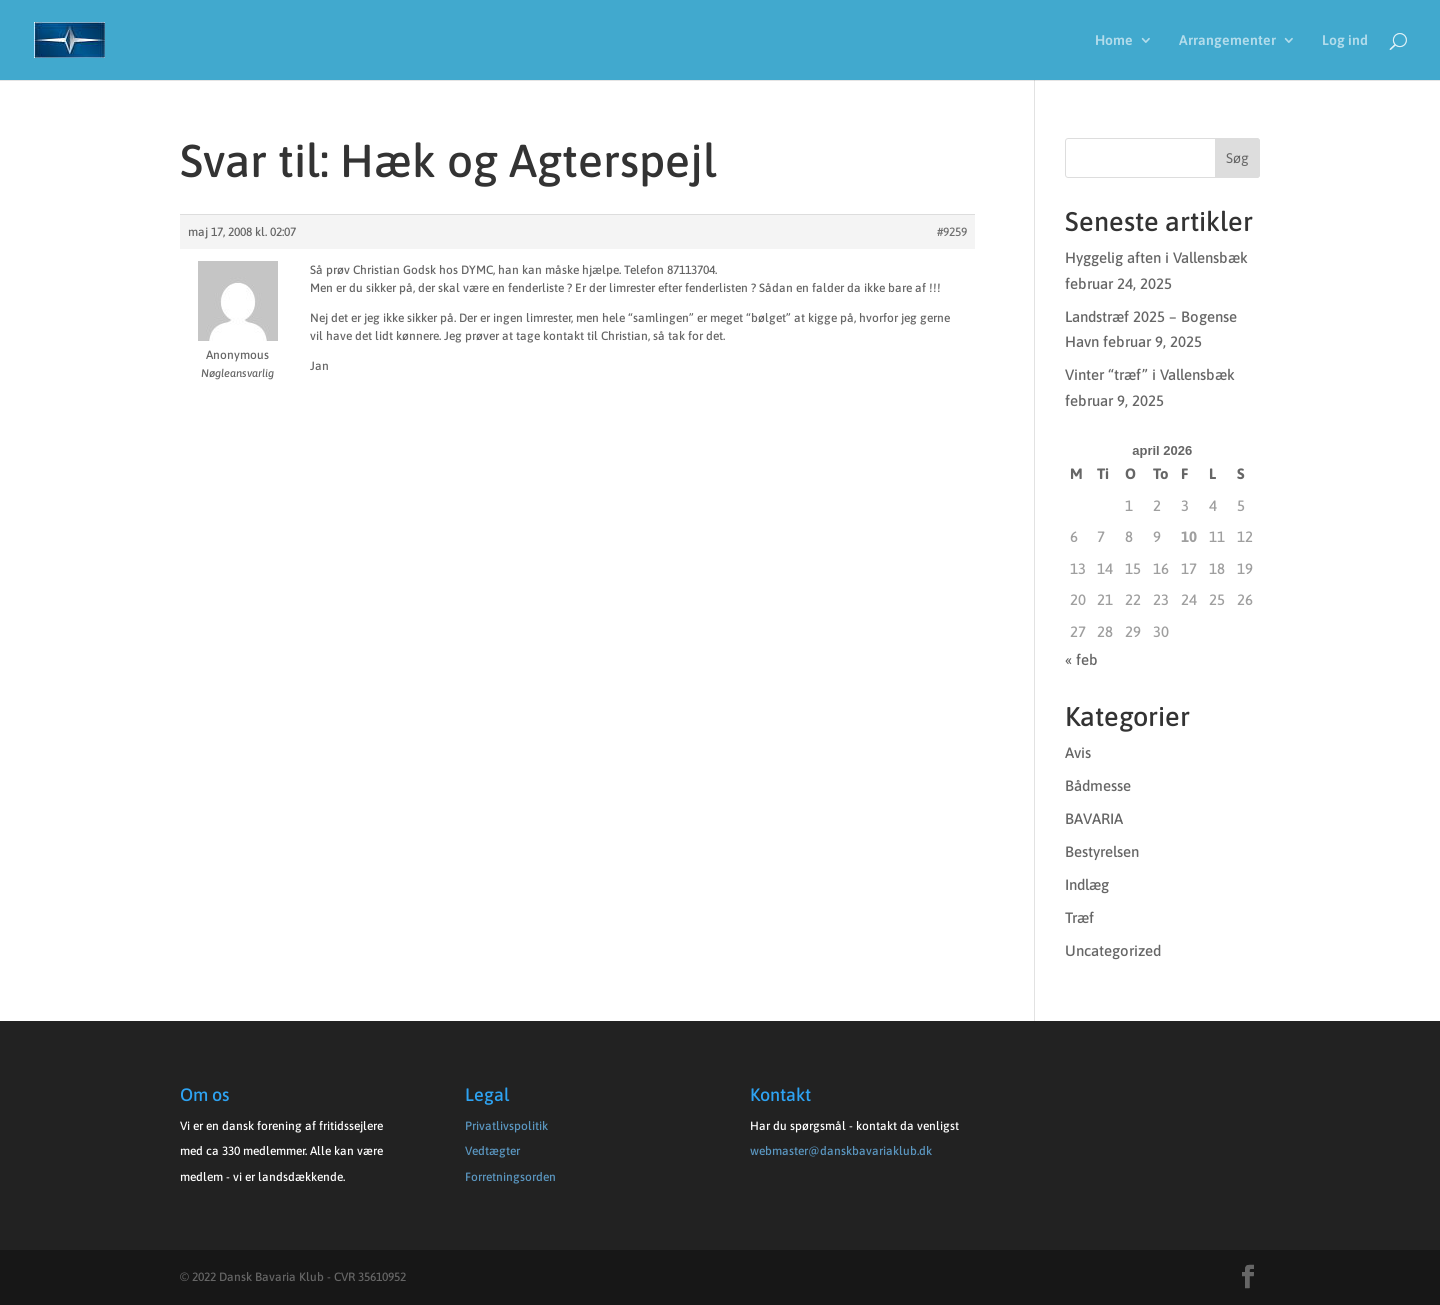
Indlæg (1087, 884)
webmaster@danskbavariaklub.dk (841, 1151)
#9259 (952, 232)
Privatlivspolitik (506, 1126)
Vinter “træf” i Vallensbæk (1150, 374)
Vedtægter (492, 1151)
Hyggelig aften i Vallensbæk (1156, 257)
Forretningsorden (510, 1177)
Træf (1079, 917)
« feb (1081, 659)
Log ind (1345, 40)
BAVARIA (1094, 818)
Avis (1078, 752)
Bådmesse (1098, 785)
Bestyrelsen (1102, 851)
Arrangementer (1227, 40)
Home (1114, 40)
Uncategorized (1113, 950)
